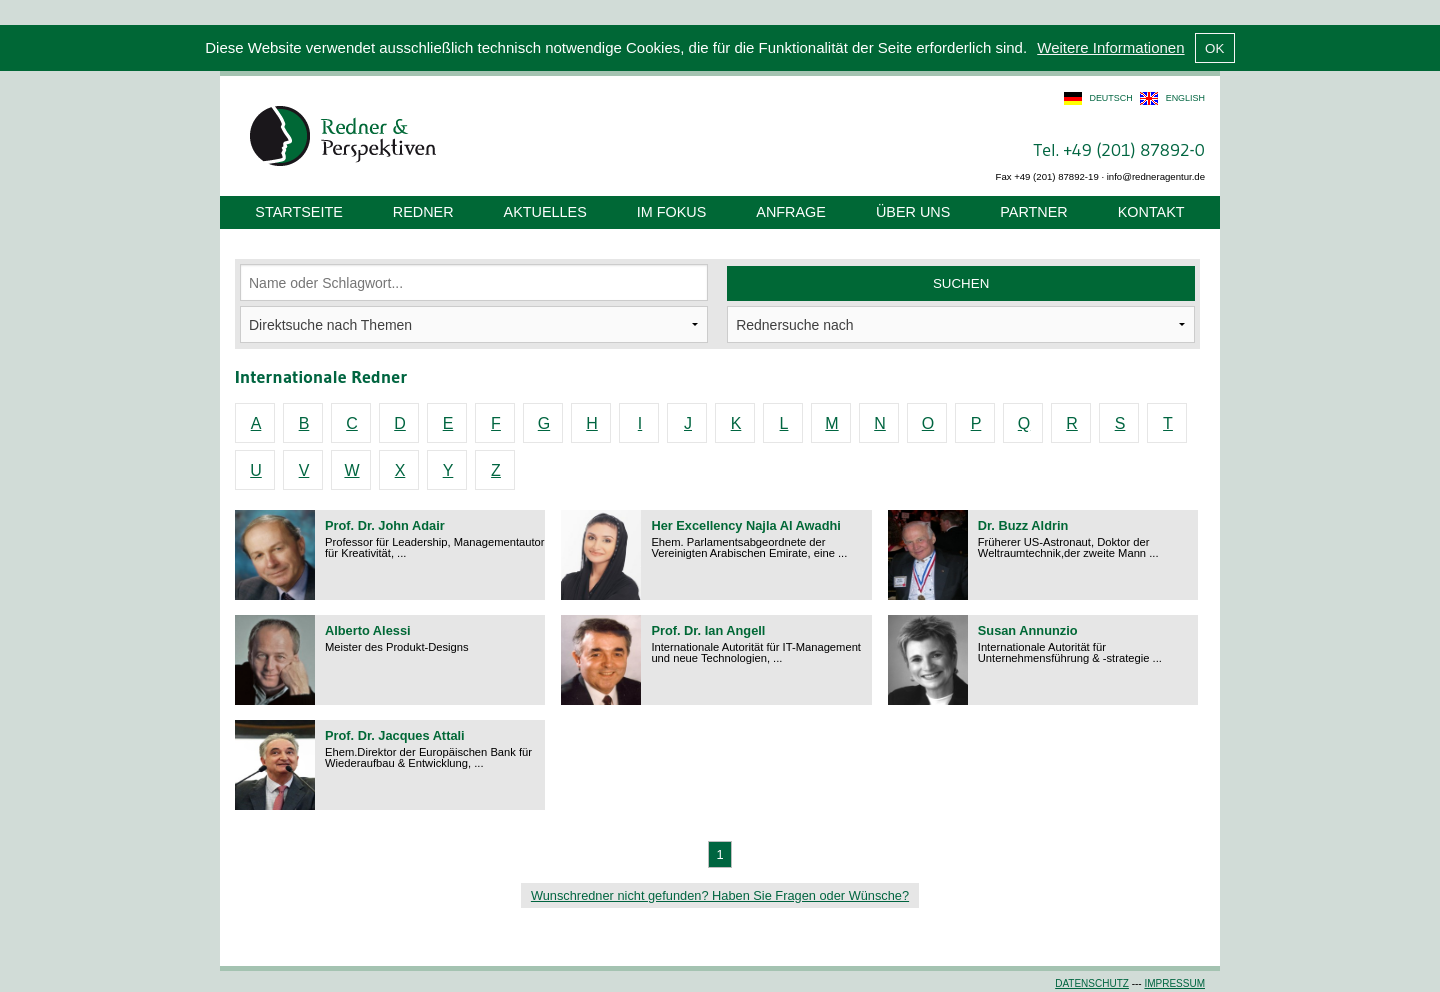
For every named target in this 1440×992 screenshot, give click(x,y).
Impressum (1174, 983)
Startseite (298, 212)
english (1185, 98)
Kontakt (1151, 212)
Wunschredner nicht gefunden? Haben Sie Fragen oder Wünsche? (720, 895)
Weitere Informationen (1110, 47)
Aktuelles (545, 212)
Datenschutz (1092, 983)
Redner (423, 212)
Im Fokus (672, 212)
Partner (1033, 212)
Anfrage (791, 212)
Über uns (913, 212)
